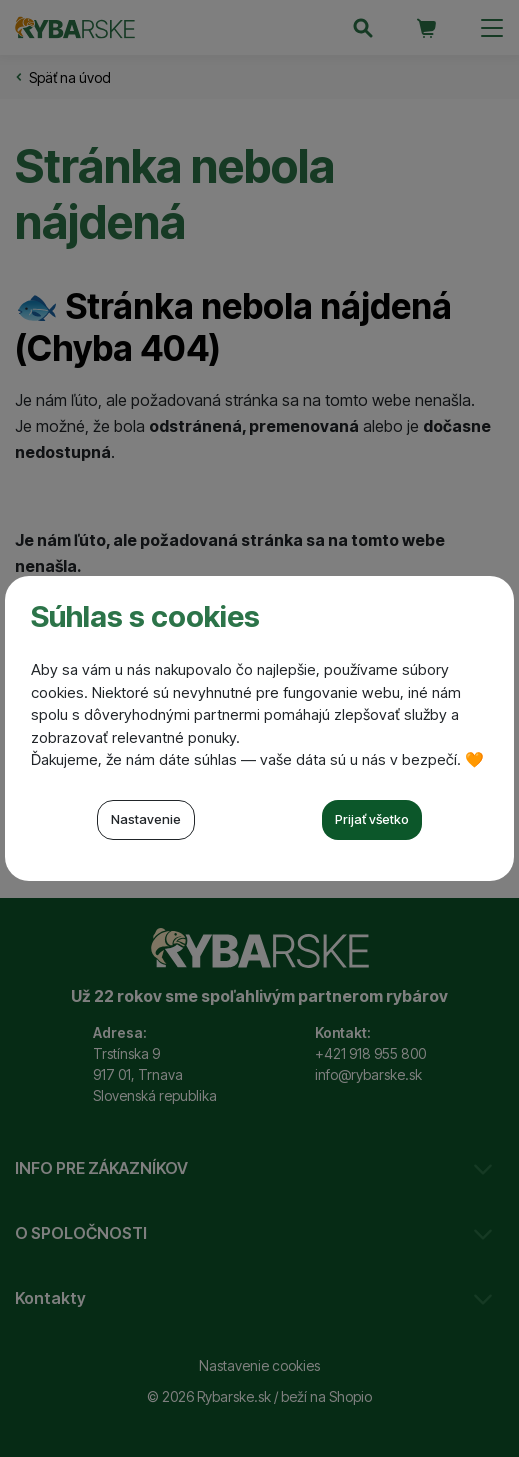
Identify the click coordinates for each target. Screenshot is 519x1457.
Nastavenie (146, 819)
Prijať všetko (372, 819)
